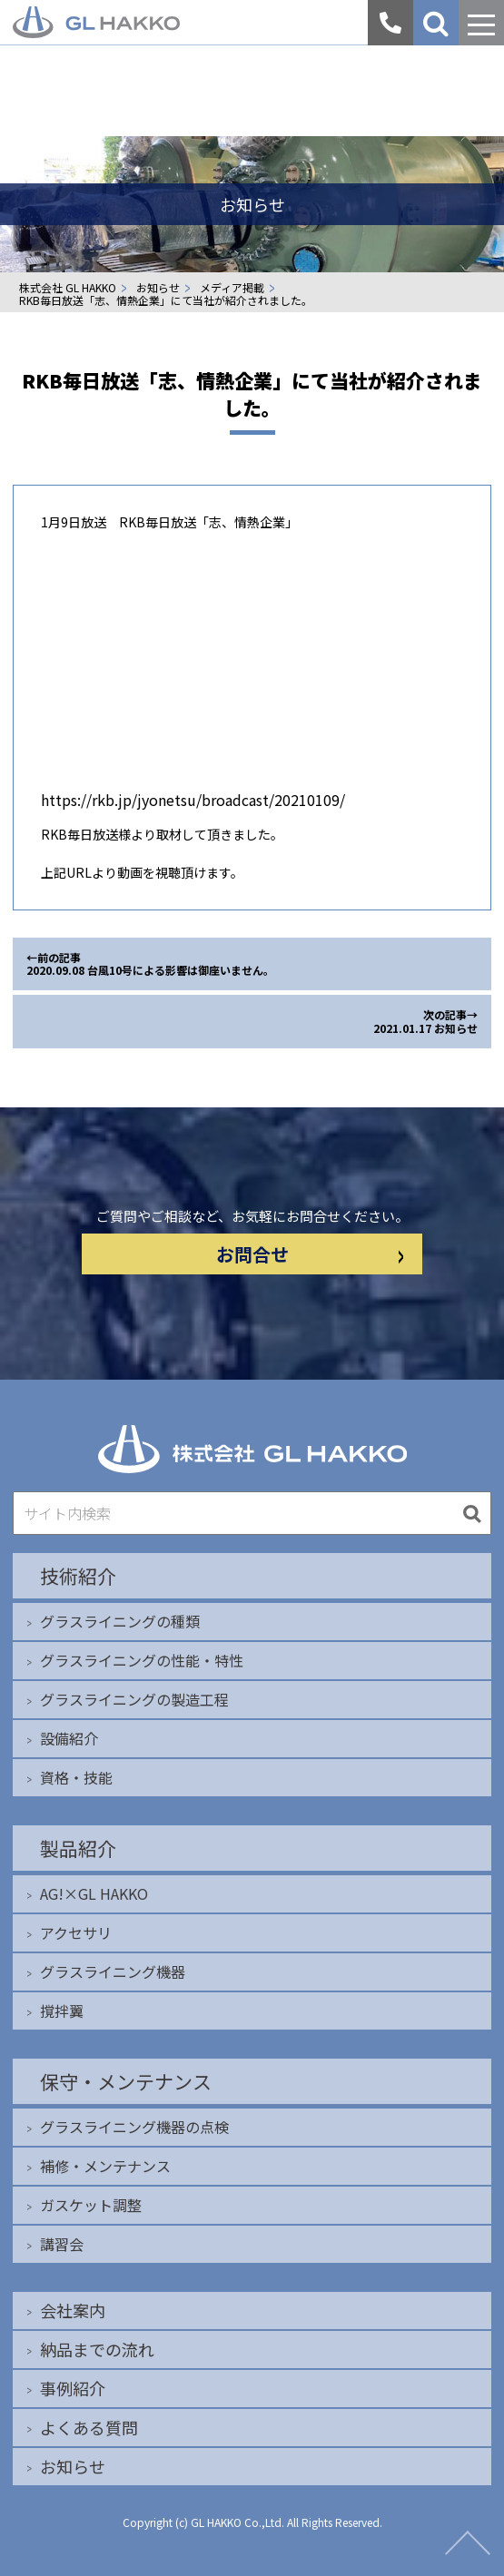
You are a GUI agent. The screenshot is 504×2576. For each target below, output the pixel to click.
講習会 (62, 2244)
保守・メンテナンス (126, 2081)
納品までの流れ (97, 2349)
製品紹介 (78, 1848)
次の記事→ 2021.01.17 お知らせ (425, 1021)
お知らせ (72, 2466)
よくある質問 (89, 2427)
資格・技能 (76, 1777)
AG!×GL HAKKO (94, 1893)
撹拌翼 (62, 2010)
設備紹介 (69, 1738)
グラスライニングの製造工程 (134, 1699)
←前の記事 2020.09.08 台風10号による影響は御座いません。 (150, 963)
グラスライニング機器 (112, 1971)
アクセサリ (76, 1932)
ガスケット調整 (91, 2205)
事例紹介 (72, 2388)
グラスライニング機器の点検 (134, 2127)
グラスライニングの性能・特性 (141, 1660)
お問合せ (310, 1254)
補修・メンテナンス (105, 2166)
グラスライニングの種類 (120, 1621)
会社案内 (72, 2310)
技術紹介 (78, 1575)
